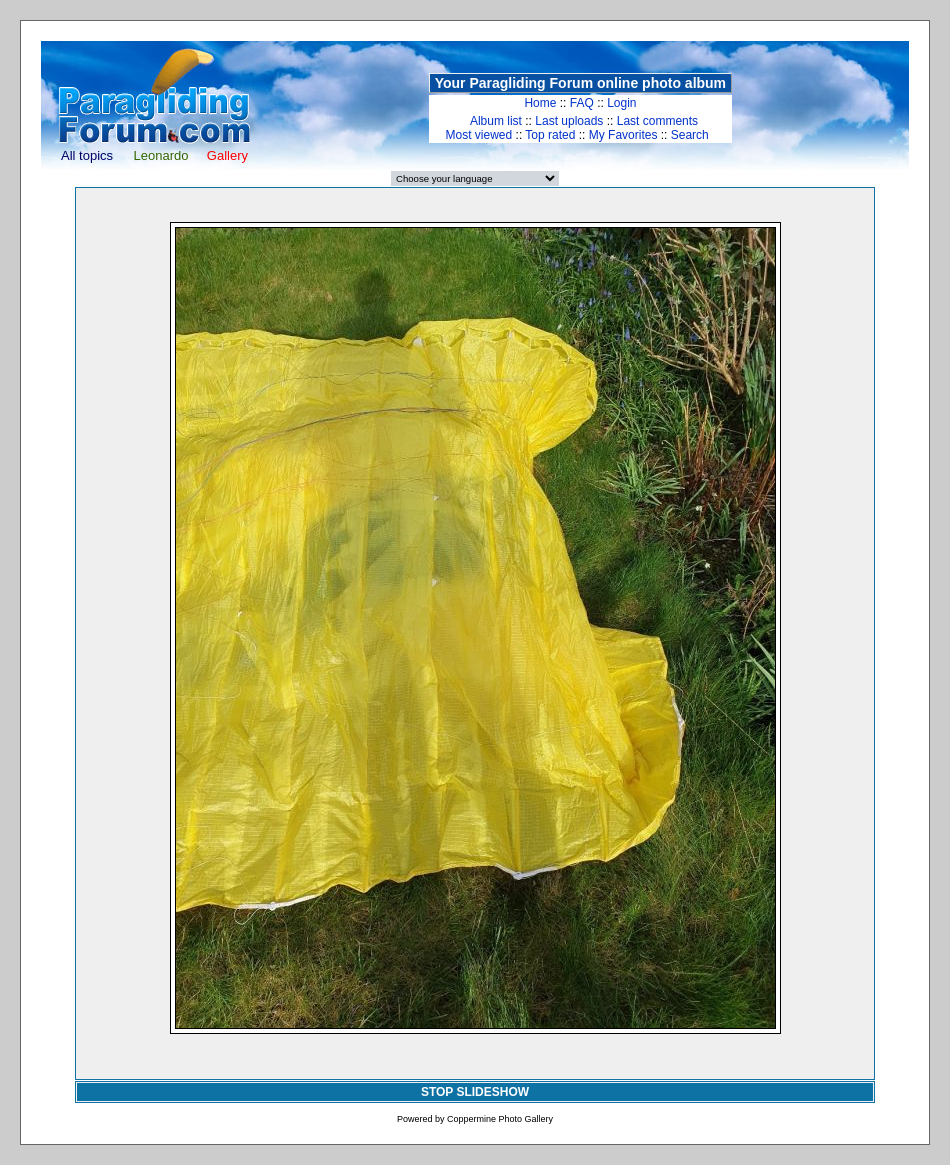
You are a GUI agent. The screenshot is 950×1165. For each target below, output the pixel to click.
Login (621, 103)
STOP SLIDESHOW (475, 1092)
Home (540, 103)
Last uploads (569, 121)
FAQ (582, 103)
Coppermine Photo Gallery (500, 1119)
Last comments (657, 121)
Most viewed (479, 135)
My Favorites (623, 135)
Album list (496, 121)
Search (690, 135)
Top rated (550, 135)
